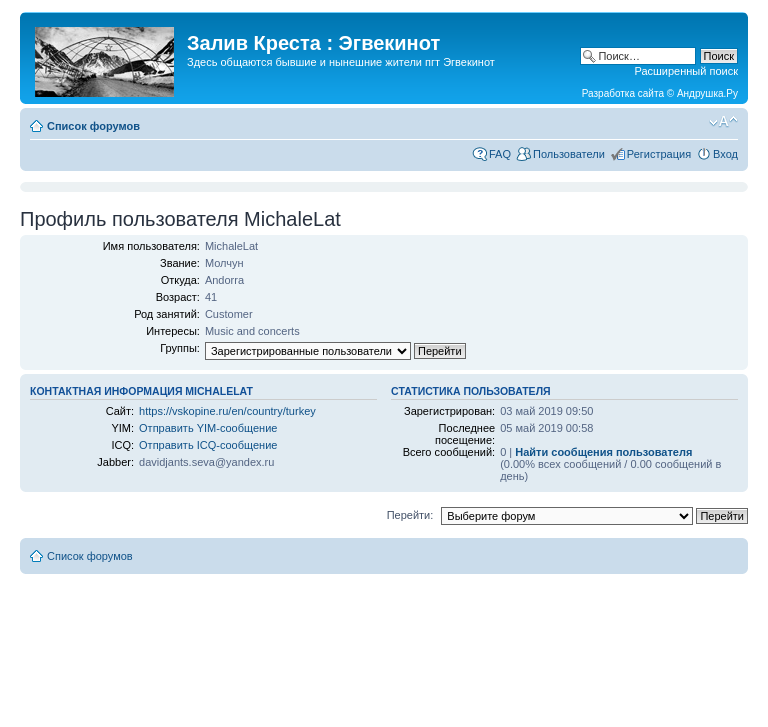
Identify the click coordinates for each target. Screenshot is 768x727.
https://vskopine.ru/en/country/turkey (227, 411)
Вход (725, 154)
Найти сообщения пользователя (603, 452)
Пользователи (569, 154)
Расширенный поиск (686, 71)
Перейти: (410, 515)
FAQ (500, 154)
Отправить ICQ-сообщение (208, 445)
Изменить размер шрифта (723, 122)
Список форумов (93, 126)
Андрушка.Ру (707, 93)
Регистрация (659, 154)
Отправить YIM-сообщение (208, 428)
